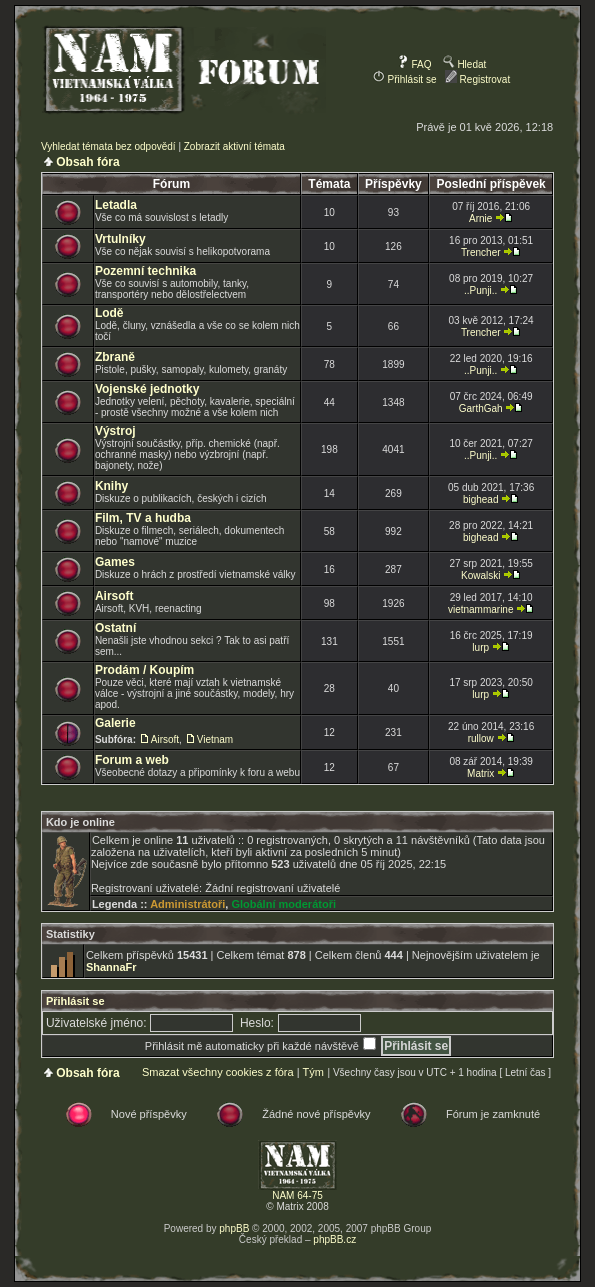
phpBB (234, 1228)
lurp (480, 647)
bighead (481, 499)
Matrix (480, 773)
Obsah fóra (87, 162)
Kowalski (480, 575)
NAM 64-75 (297, 1195)
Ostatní (115, 628)
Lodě (109, 313)
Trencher (481, 252)
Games (115, 562)
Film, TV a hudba (143, 518)
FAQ (414, 64)
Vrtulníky (120, 239)
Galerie (115, 723)
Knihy (111, 486)
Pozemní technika (145, 271)
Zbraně (115, 357)
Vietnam (215, 739)
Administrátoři (187, 904)
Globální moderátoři (283, 904)
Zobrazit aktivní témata (234, 146)
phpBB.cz (334, 1239)
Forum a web (132, 760)
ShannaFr (111, 967)
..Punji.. (480, 290)
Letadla (116, 205)
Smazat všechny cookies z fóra (218, 1072)
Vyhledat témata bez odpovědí (108, 146)
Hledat (465, 64)
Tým (312, 1072)
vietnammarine (481, 609)
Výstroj (115, 431)
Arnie (480, 218)
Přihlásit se (405, 79)
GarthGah (481, 408)
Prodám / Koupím (144, 670)
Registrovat (477, 79)
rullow (481, 738)
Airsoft (114, 596)
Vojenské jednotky (147, 389)
